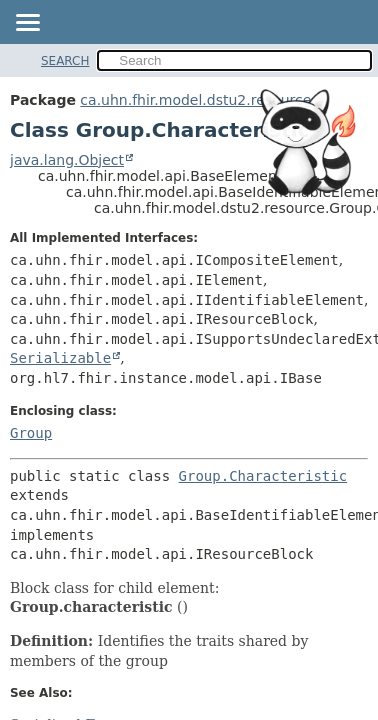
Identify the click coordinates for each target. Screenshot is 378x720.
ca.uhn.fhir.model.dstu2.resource (195, 100)
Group (31, 433)
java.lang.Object (67, 160)
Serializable (60, 358)
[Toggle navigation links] (27, 24)
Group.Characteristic (263, 476)
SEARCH (65, 61)
